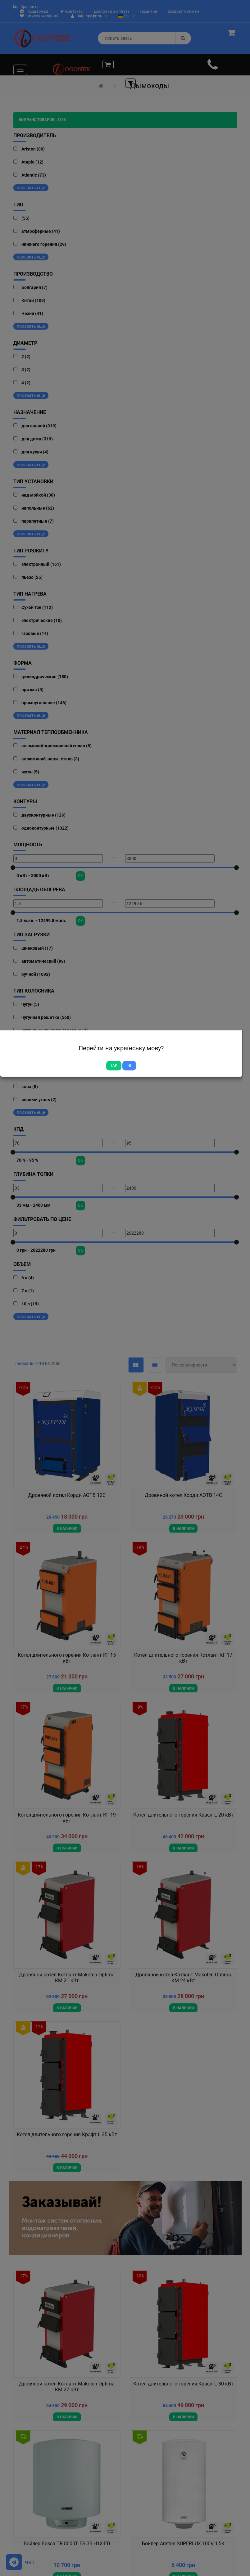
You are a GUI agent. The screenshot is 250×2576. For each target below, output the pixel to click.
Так (113, 1065)
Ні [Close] (129, 1065)
